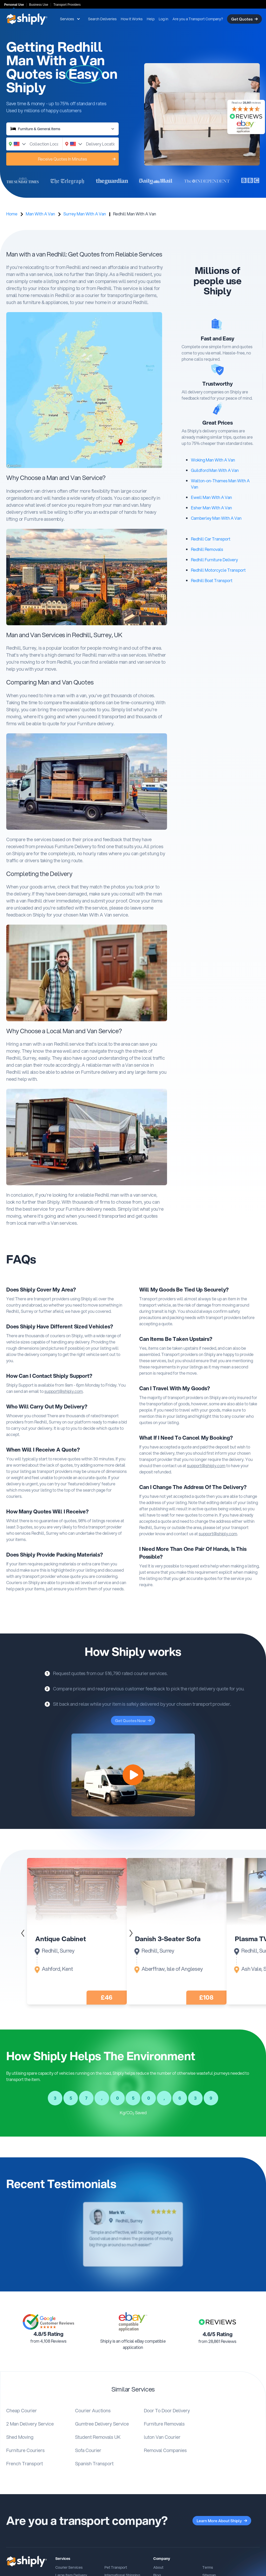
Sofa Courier (88, 2450)
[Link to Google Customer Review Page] (49, 2322)
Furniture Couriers (25, 2450)
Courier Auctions (93, 2410)
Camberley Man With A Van (216, 518)
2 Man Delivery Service (30, 2423)
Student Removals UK (98, 2437)
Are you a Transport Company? (197, 19)
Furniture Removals (164, 2423)
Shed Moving (20, 2437)
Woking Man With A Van (213, 460)
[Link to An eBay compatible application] (133, 2322)
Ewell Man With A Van (211, 497)
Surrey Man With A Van (84, 214)
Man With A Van (40, 214)
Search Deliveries (102, 19)
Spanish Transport (94, 2463)
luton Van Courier (162, 2437)
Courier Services (69, 2567)
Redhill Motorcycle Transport (218, 570)
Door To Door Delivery (167, 2410)
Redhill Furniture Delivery (214, 560)
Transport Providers (67, 4)
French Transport (24, 2463)
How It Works (132, 19)
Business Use (38, 4)
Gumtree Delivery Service (102, 2423)
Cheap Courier (21, 2410)
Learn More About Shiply (222, 2521)
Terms (207, 2567)
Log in (163, 19)
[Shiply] (27, 18)
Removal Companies (165, 2450)
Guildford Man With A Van (215, 470)
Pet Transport (115, 2567)
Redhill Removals (207, 549)
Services (70, 19)
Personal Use (14, 4)
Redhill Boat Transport (211, 580)
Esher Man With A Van (211, 508)
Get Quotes (244, 19)
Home (11, 214)
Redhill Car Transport (210, 539)
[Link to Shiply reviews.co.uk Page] (217, 2322)
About (158, 2567)
